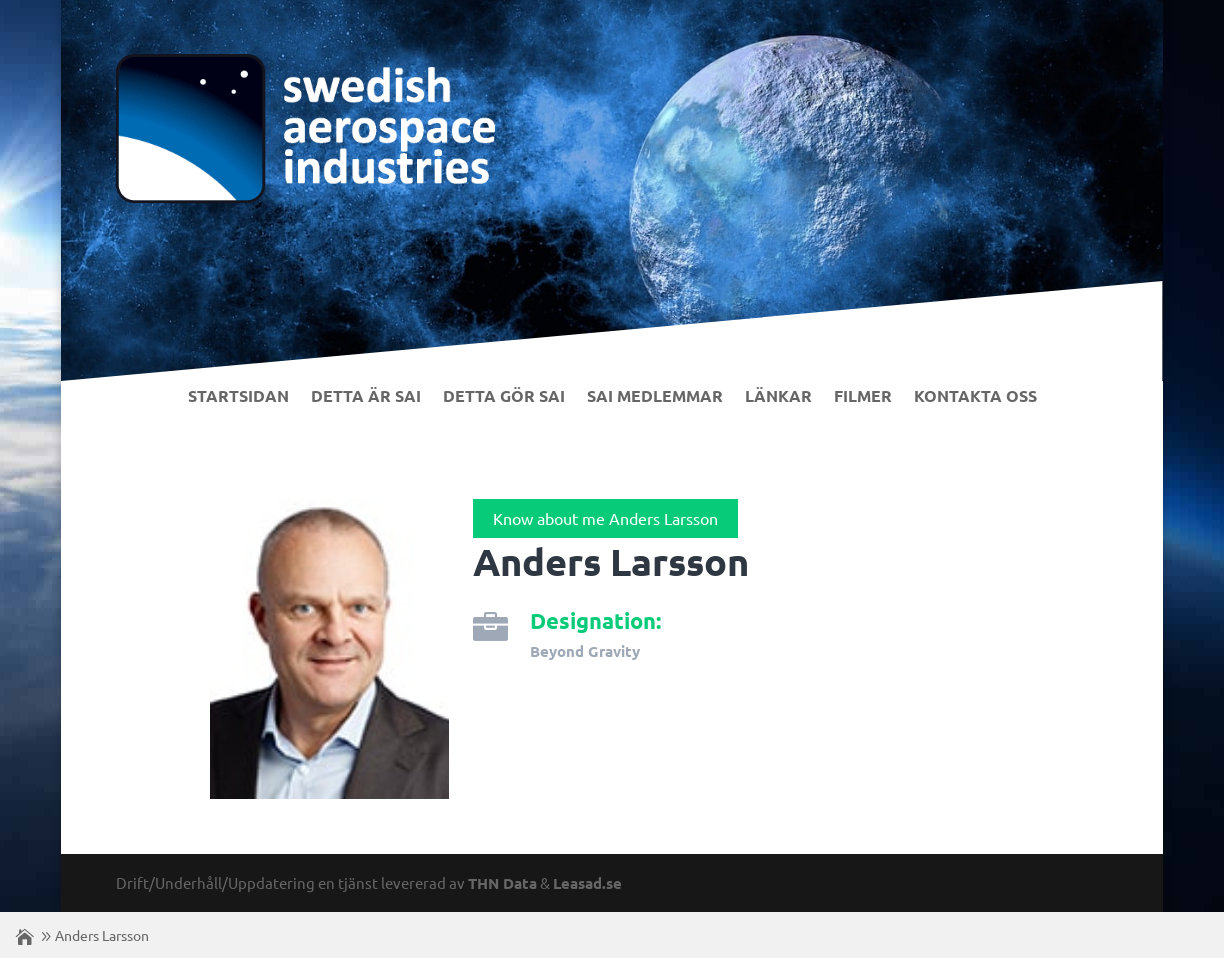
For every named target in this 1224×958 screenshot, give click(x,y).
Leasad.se (587, 883)
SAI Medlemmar (655, 397)
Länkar (778, 397)
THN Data (502, 883)
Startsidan (238, 397)
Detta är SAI (366, 397)
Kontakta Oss (975, 397)
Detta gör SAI (504, 397)
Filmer (863, 397)
